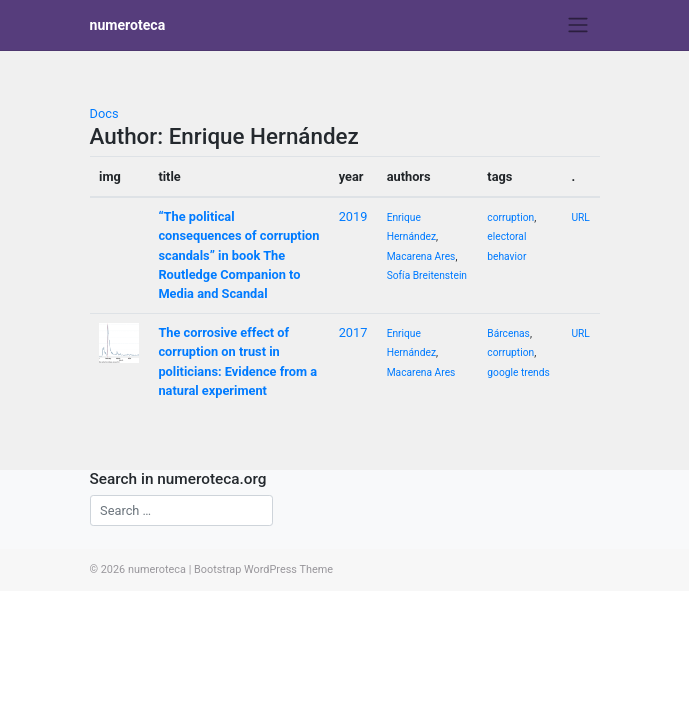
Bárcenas (508, 333)
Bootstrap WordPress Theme (263, 569)
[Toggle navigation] (577, 25)
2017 (353, 332)
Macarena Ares (421, 256)
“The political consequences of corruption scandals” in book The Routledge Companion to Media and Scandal (238, 255)
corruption (510, 217)
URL (580, 217)
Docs (104, 113)
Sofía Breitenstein (427, 275)
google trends (518, 372)
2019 (353, 216)
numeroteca (128, 25)
